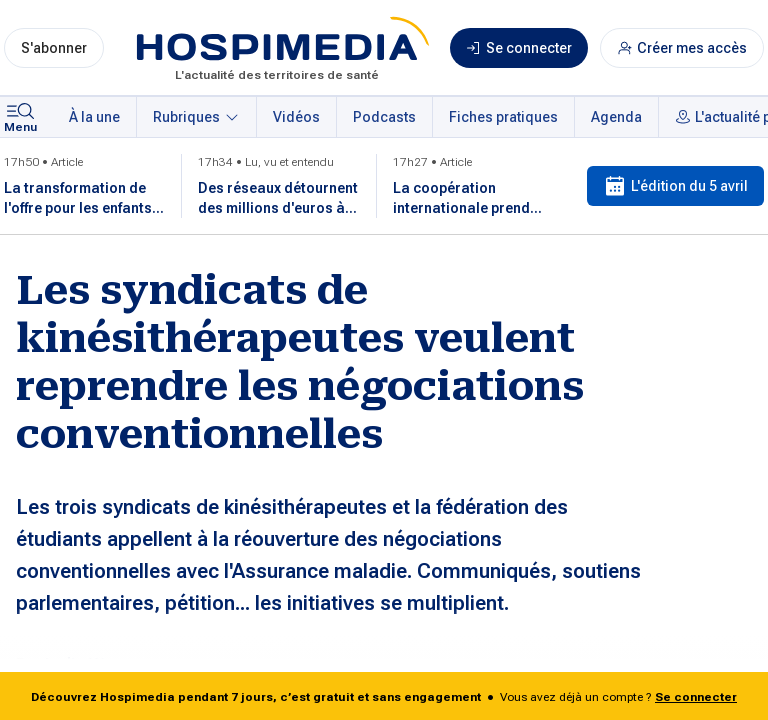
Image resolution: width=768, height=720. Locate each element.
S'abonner (54, 48)
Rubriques (196, 117)
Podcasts (384, 117)
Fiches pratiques (503, 117)
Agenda (616, 117)
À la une (94, 117)
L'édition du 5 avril (675, 186)
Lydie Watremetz (109, 664)
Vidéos (296, 117)
